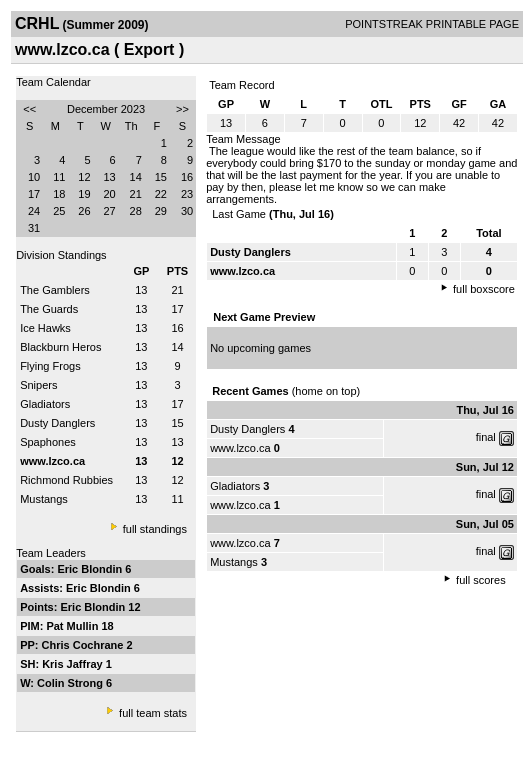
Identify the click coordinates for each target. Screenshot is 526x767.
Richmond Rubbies (66, 480)
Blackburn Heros (60, 347)
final (486, 437)
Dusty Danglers (57, 423)
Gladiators (45, 404)
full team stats (153, 713)
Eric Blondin (91, 569)
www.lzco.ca (240, 448)
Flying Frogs (50, 366)
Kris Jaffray (74, 664)
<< (29, 109)
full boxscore (484, 289)
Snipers (38, 385)
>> (182, 109)
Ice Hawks (45, 328)
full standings (155, 529)
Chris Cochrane (84, 645)
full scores (481, 580)
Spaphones (48, 442)
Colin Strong (71, 683)
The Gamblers (55, 290)
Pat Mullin (73, 626)
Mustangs (44, 499)
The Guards (49, 309)
